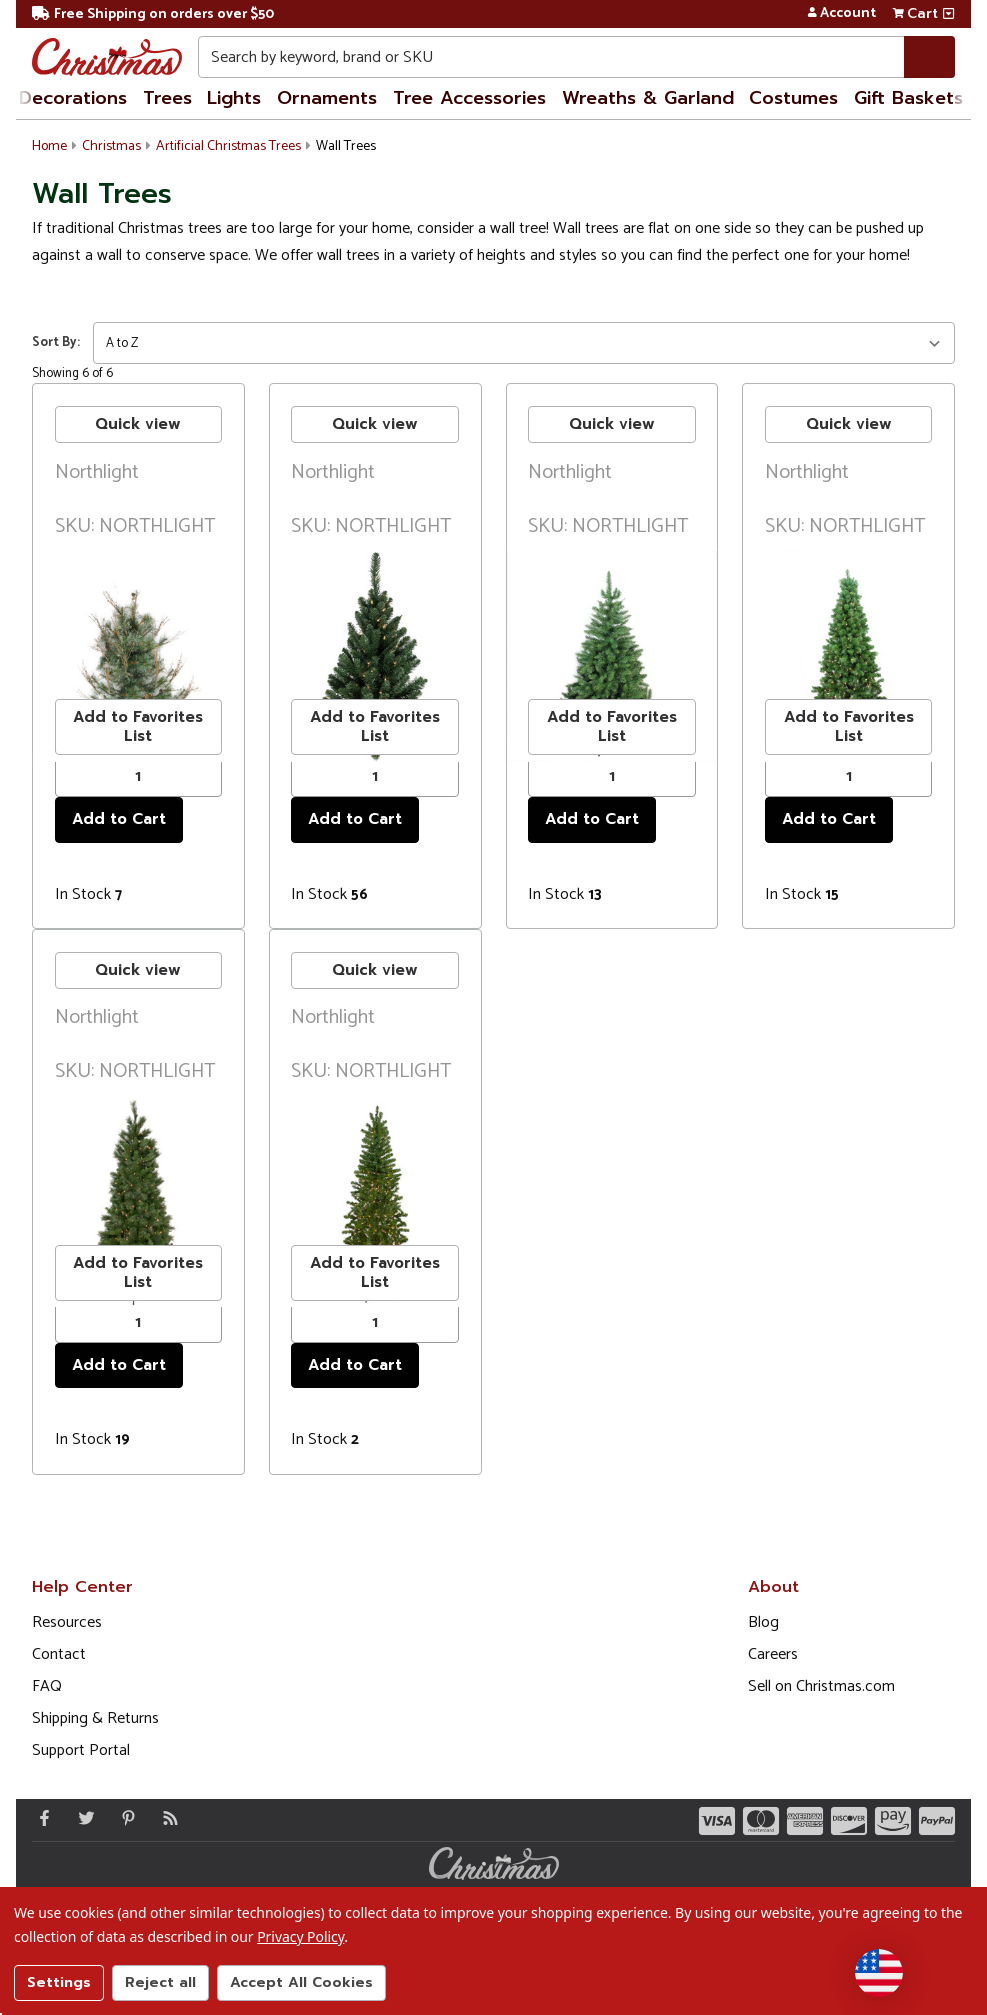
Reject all (160, 1982)
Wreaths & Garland (648, 98)
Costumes (793, 98)
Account (841, 14)
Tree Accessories (469, 98)
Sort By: (56, 342)
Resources (67, 1622)
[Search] (929, 57)
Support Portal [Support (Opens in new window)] (81, 1750)
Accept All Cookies (301, 1982)
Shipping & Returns (95, 1718)
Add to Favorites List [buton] (138, 726)
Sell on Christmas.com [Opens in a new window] (821, 1686)
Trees (167, 98)
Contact (59, 1654)
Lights (234, 98)
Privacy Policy (300, 1936)
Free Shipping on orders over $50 (153, 14)
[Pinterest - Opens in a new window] (124, 1818)
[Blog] (166, 1818)
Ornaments (327, 98)
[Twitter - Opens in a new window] (82, 1818)
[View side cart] (948, 14)
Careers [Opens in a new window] (773, 1654)
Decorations (73, 98)
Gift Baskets (908, 98)
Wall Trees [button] (346, 146)
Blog (763, 1622)
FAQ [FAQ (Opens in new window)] (47, 1686)
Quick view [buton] (138, 424)
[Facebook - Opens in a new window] (40, 1818)
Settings (59, 1982)
